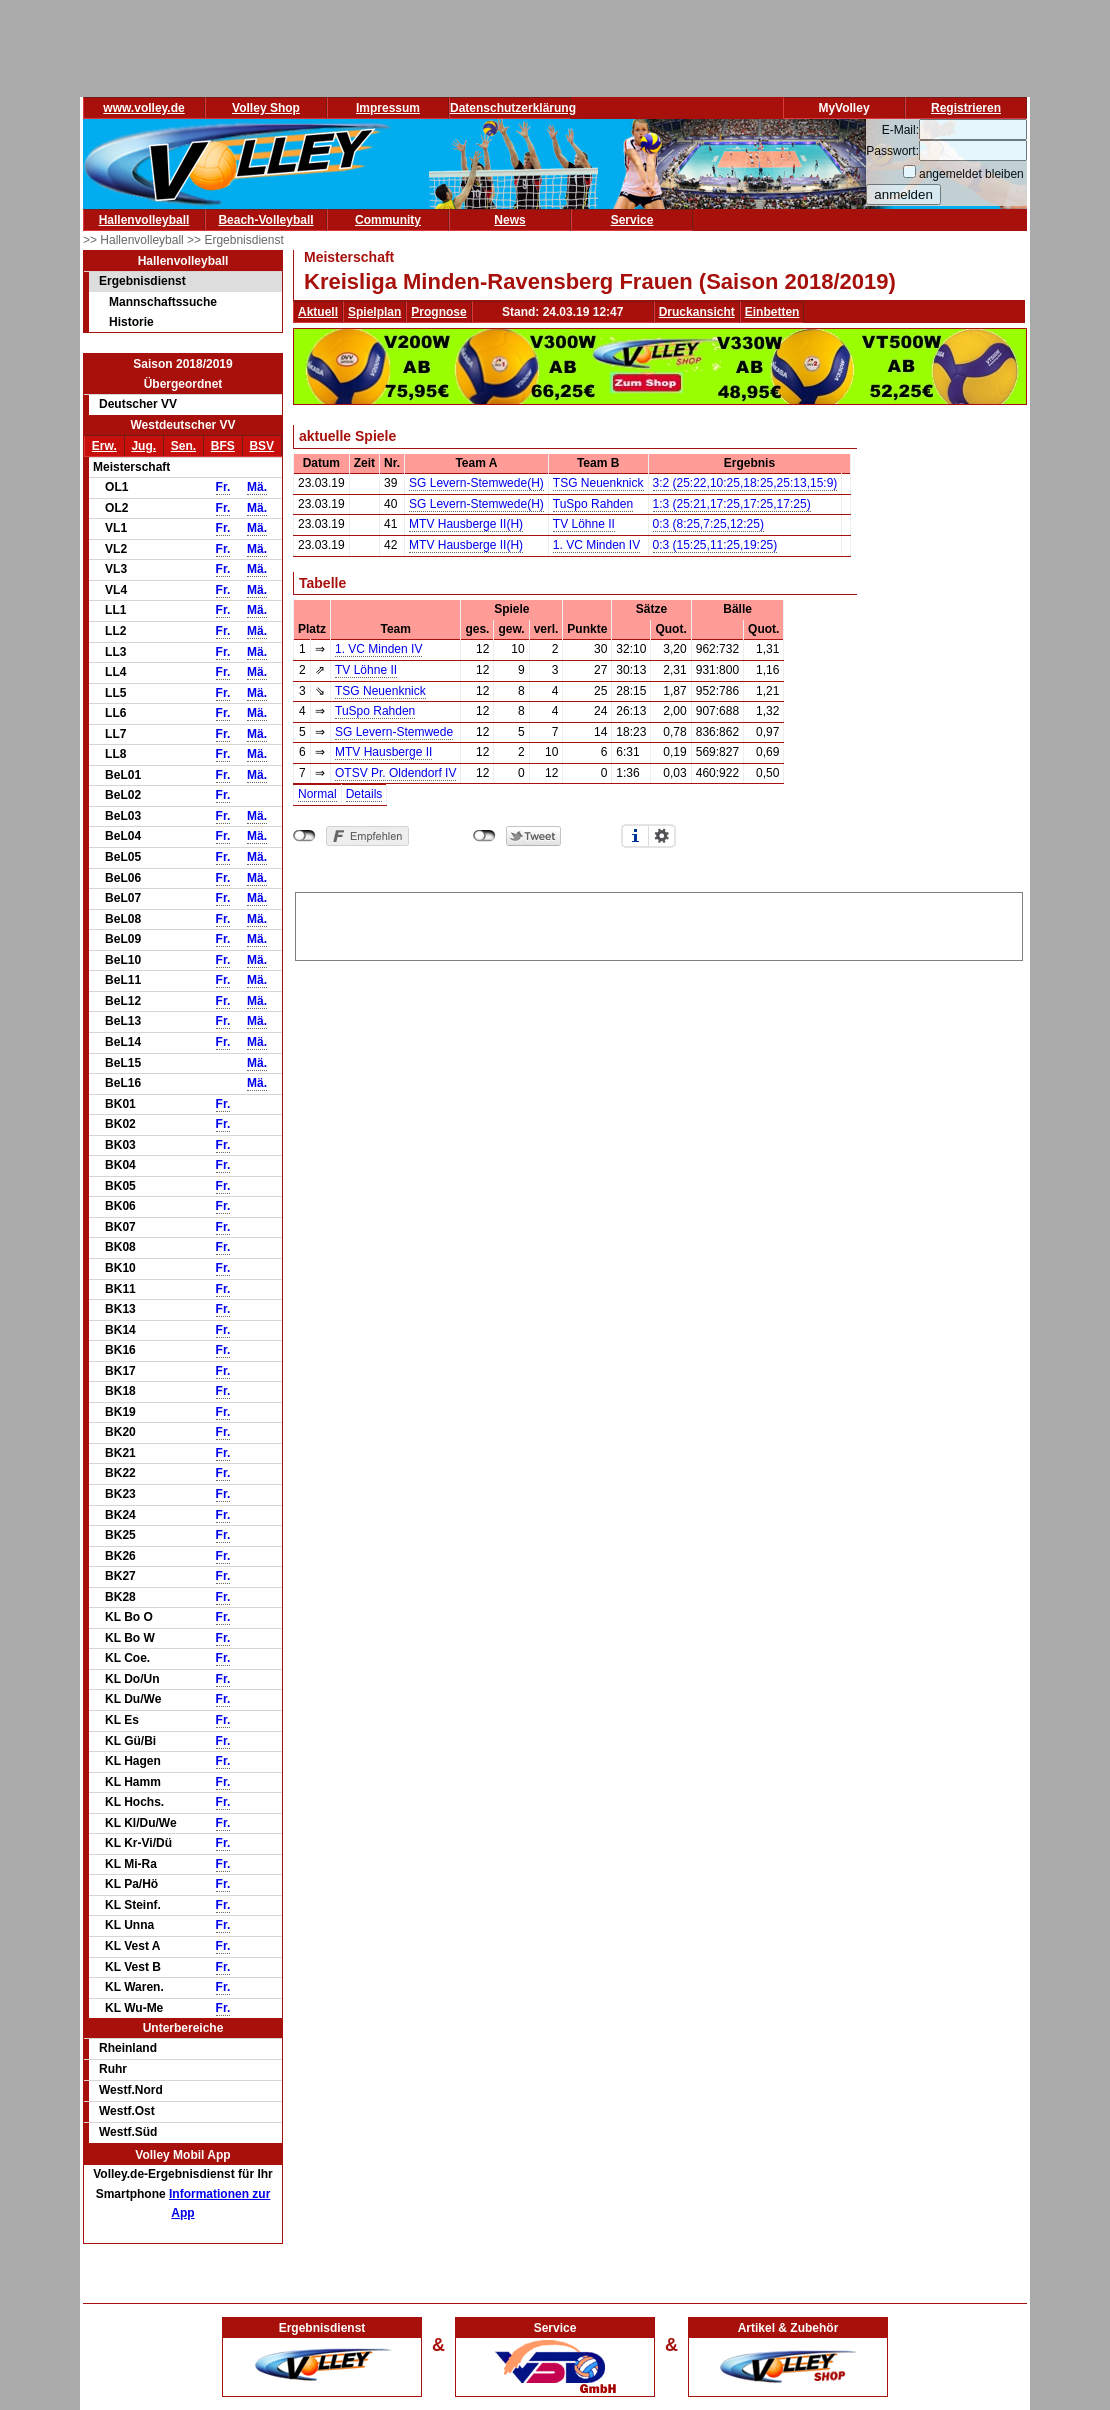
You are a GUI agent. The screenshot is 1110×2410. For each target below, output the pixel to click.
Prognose (438, 312)
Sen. (183, 446)
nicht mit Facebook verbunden (304, 836)
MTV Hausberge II (383, 752)
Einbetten (772, 312)
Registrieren (966, 108)
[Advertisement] (659, 923)
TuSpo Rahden (593, 504)
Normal (317, 794)
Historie (131, 322)
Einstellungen (662, 836)
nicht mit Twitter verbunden (484, 836)
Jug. (143, 446)
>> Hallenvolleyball (135, 240)
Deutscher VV (138, 404)
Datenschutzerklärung (513, 108)
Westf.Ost (127, 2111)
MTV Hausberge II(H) (466, 524)
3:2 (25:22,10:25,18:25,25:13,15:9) (745, 483)
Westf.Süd (128, 2132)
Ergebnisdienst (142, 281)
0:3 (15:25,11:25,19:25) (715, 545)
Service (632, 220)
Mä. (257, 487)
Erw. (104, 446)
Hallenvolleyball (144, 220)
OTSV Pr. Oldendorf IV (395, 773)
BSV (261, 446)
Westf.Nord (131, 2090)
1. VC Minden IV (596, 545)
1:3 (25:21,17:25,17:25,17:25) (732, 504)
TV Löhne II (584, 524)
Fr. (223, 487)
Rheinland (128, 2048)
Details (364, 794)
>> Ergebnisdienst (235, 240)
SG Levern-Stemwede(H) (476, 483)
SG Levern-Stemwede (394, 732)
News (509, 220)
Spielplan (374, 312)
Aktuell (318, 312)
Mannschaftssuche (163, 302)
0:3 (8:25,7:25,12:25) (708, 524)
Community (388, 220)
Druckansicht (697, 312)
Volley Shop (266, 108)
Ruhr (113, 2069)
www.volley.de (143, 108)
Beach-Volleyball (265, 220)
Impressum (388, 108)
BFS (223, 446)
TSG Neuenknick (598, 483)
